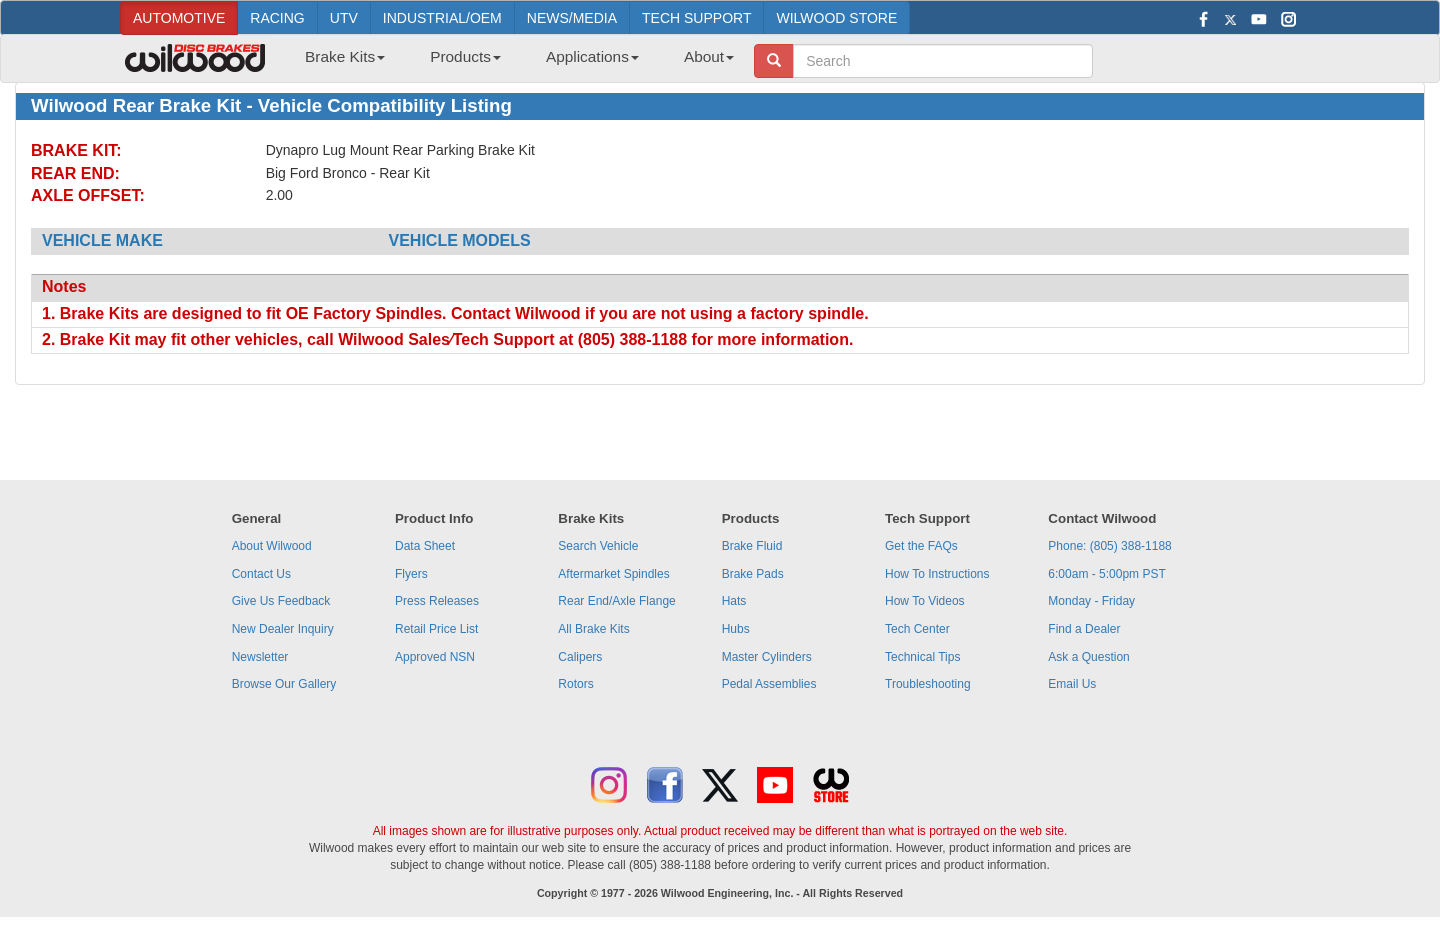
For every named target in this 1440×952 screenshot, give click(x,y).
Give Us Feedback (281, 601)
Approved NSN (435, 657)
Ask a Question (1088, 657)
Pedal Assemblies (769, 684)
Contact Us (261, 574)
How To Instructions (937, 574)
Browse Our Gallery (284, 684)
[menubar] (512, 63)
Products (465, 56)
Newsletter (260, 657)
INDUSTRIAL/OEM (442, 18)
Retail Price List (436, 629)
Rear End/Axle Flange (616, 601)
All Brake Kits (593, 629)
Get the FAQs (921, 546)
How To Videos (925, 601)
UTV (344, 18)
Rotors (575, 684)
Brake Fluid (752, 546)
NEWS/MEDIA (572, 18)
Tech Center (917, 629)
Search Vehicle (598, 546)
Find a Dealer (1084, 629)
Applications (592, 56)
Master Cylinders (767, 657)
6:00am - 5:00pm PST (1106, 574)
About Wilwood (272, 546)
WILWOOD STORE (836, 18)
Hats (734, 601)
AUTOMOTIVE (179, 18)
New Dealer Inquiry (283, 629)
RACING (277, 18)
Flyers (411, 574)
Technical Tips (922, 657)
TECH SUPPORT (696, 18)
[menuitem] (337, 63)
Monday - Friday (1091, 601)
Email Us (1072, 684)
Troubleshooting (928, 684)
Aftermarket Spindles (613, 574)
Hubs (736, 629)
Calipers (580, 657)
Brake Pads (753, 574)
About (709, 56)
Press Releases (437, 601)
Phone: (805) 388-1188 (1109, 546)
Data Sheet (425, 546)
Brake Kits (345, 56)
